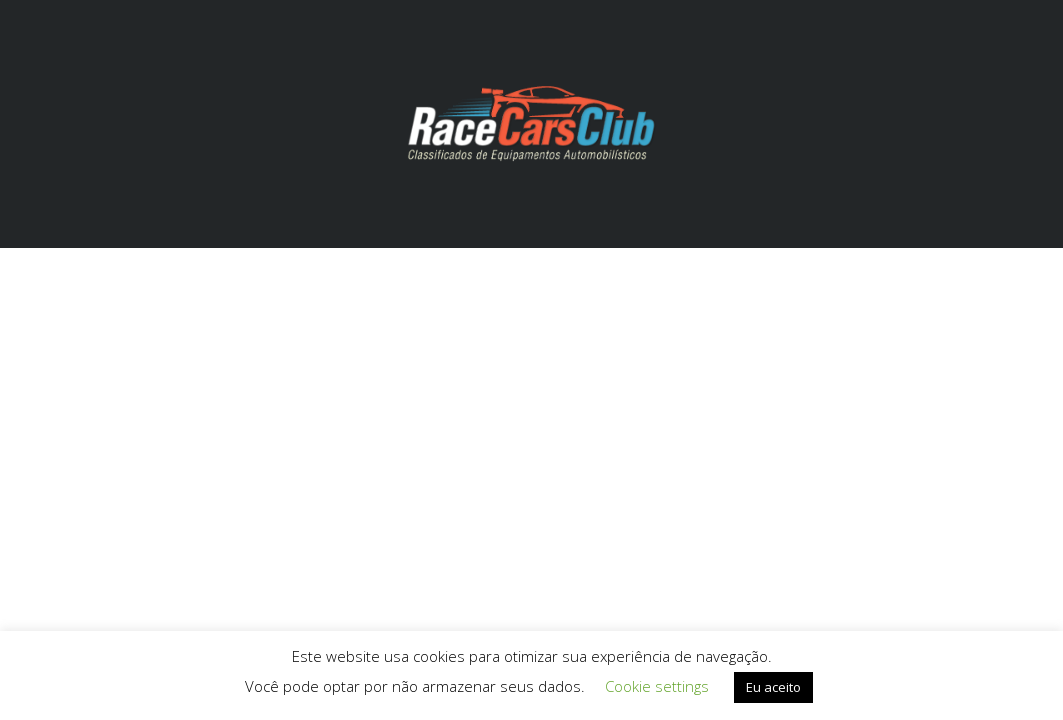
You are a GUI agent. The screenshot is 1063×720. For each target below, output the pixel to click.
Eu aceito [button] (773, 687)
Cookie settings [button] (657, 686)
